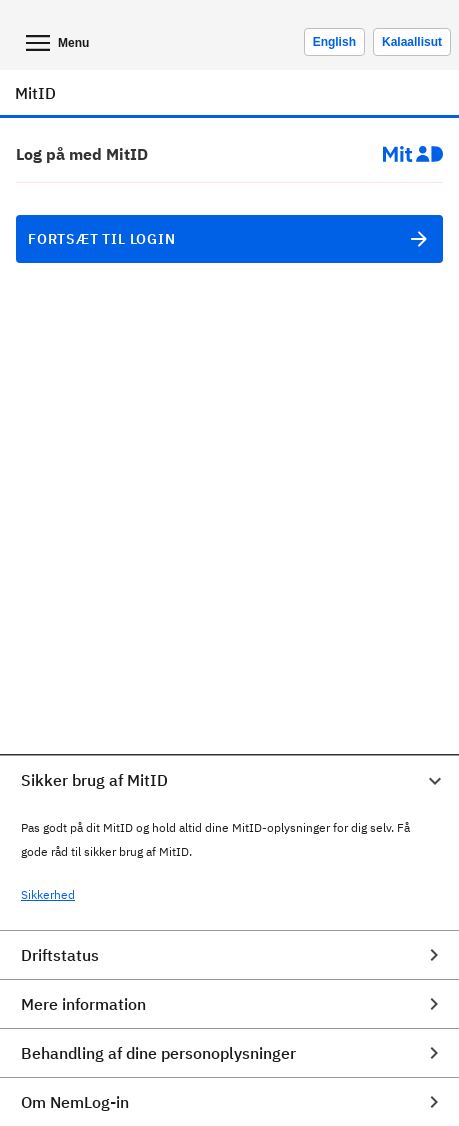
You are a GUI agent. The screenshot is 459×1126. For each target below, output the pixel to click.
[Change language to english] (334, 42)
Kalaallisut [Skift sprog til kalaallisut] (412, 42)
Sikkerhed (48, 894)
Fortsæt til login (229, 239)
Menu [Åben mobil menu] (55, 43)
